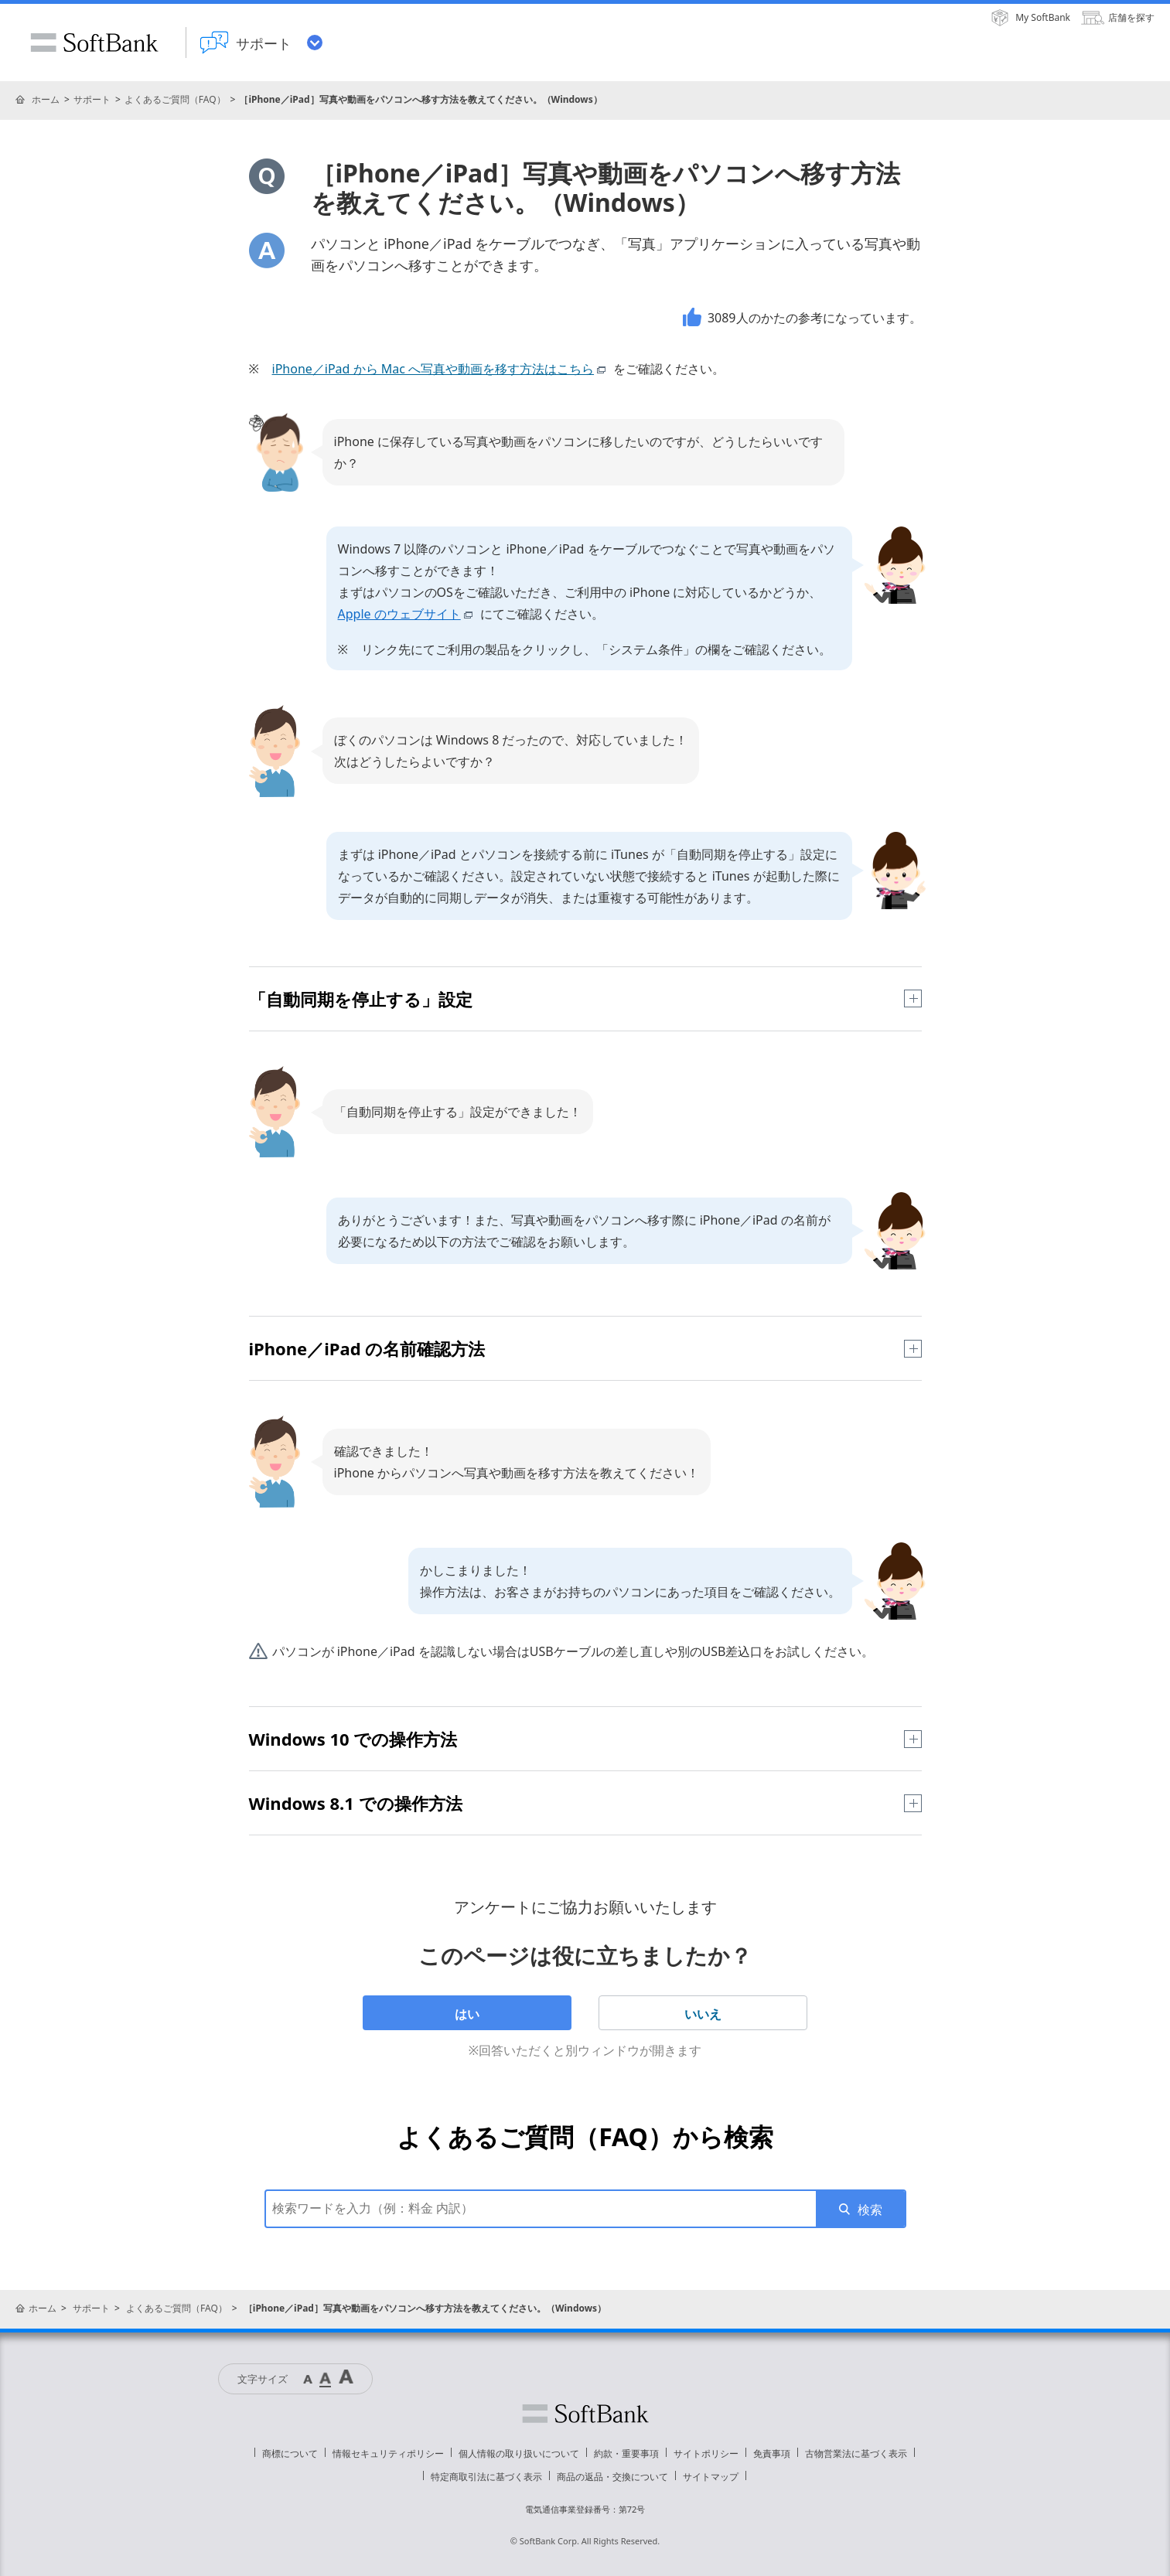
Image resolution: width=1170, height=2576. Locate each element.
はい (467, 2013)
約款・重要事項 (626, 2453)
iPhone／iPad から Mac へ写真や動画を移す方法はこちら (441, 368)
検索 (870, 2209)
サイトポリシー (706, 2453)
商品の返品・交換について (612, 2476)
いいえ (702, 2013)
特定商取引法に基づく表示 (486, 2476)
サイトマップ (710, 2476)
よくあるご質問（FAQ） (175, 99)
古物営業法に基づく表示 (856, 2453)
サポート (92, 99)
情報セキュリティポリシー (388, 2453)
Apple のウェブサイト (407, 613)
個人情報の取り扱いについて (519, 2453)
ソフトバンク (585, 2413)
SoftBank (94, 42)
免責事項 (771, 2453)
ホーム (46, 99)
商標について (290, 2453)
